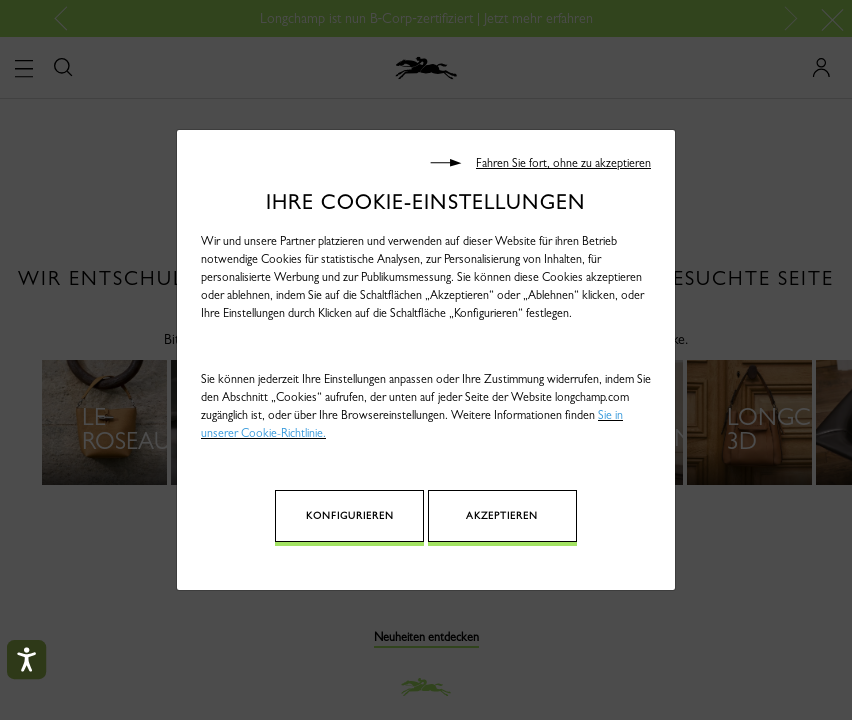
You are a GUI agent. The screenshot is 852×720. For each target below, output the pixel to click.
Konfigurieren (381, 515)
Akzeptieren (489, 515)
